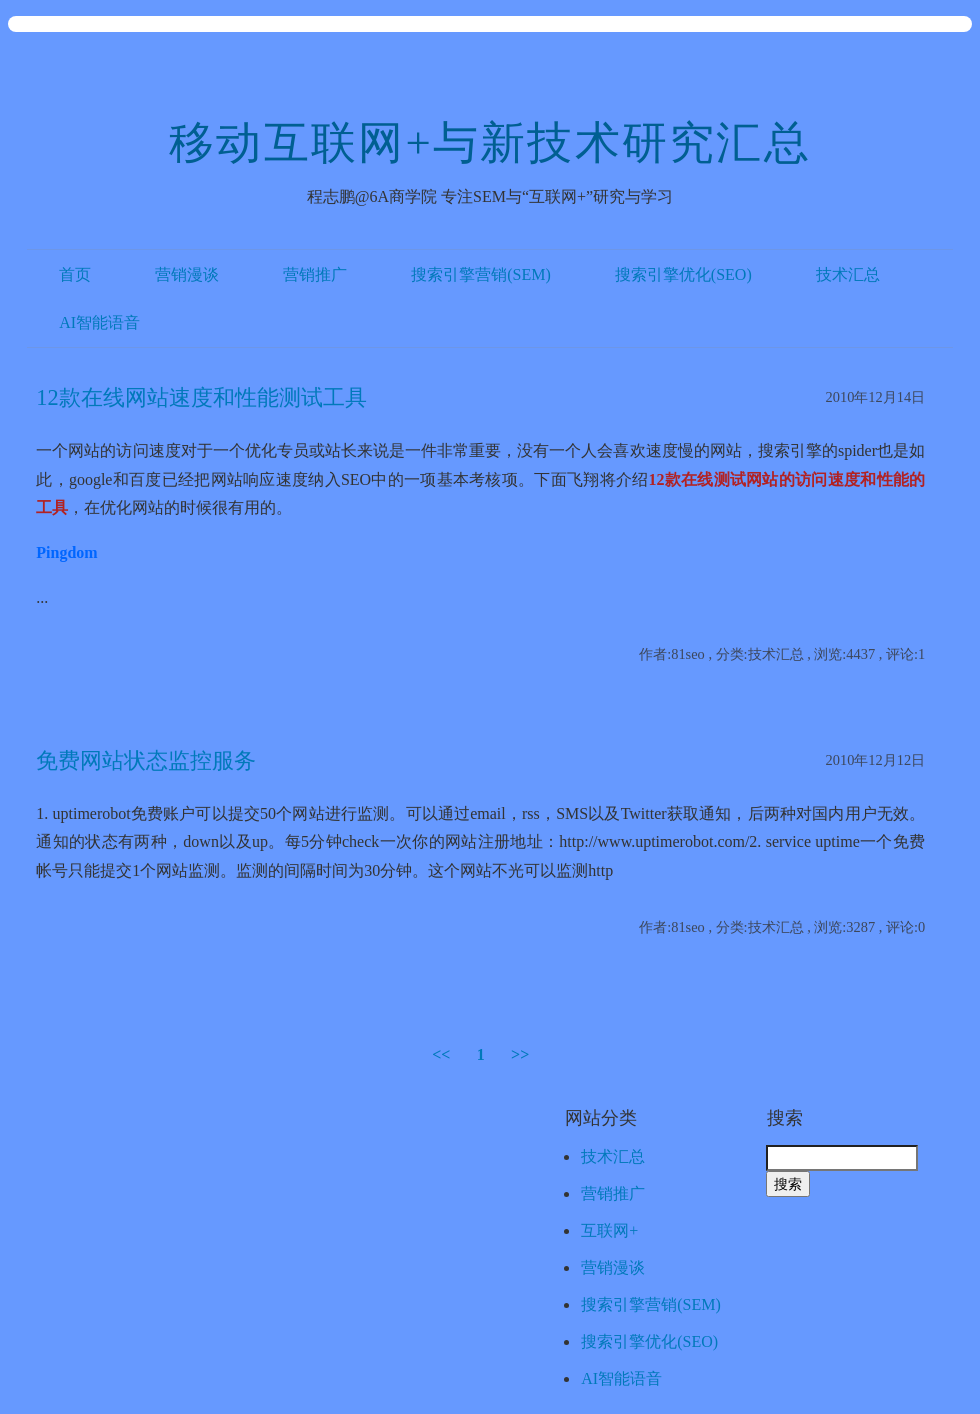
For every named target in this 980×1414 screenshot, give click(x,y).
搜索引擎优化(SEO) (683, 274)
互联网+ (609, 1230)
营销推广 (315, 274)
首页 (75, 274)
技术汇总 (848, 274)
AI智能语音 (99, 322)
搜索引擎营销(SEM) (481, 274)
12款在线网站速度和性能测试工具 (201, 397)
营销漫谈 (187, 274)
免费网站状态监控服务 (146, 760)
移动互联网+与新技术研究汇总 (490, 143)
